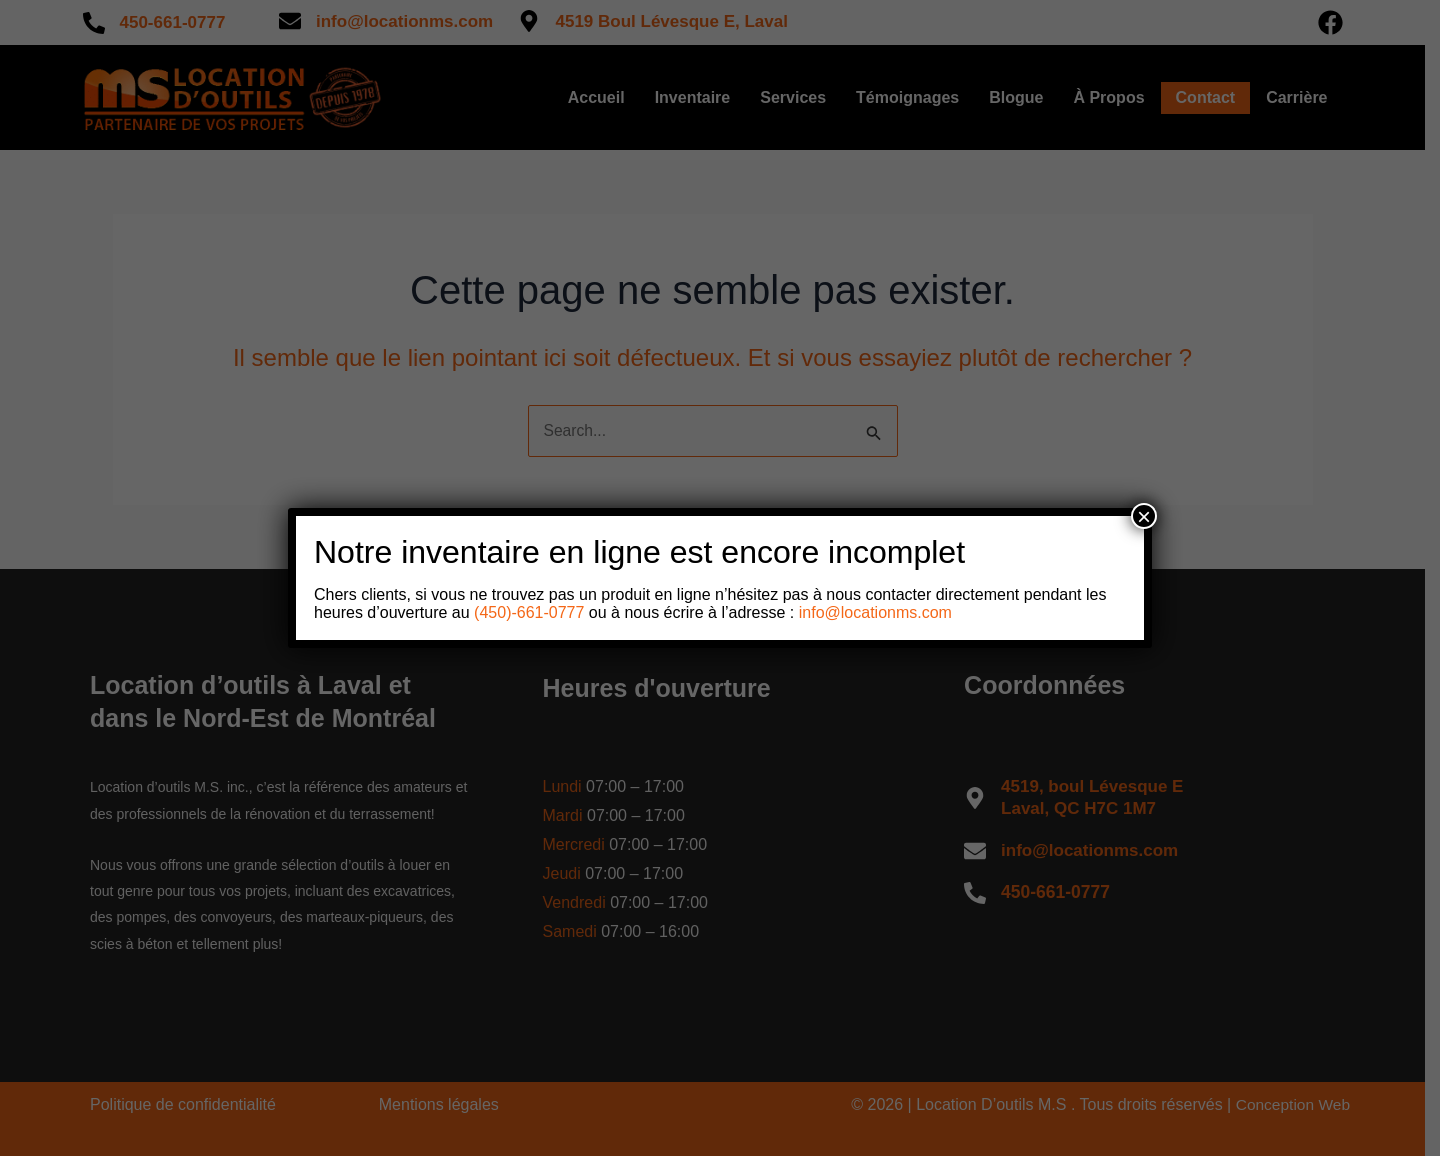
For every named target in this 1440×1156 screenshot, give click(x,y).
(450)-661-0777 (527, 612)
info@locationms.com (875, 612)
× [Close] (1144, 516)
